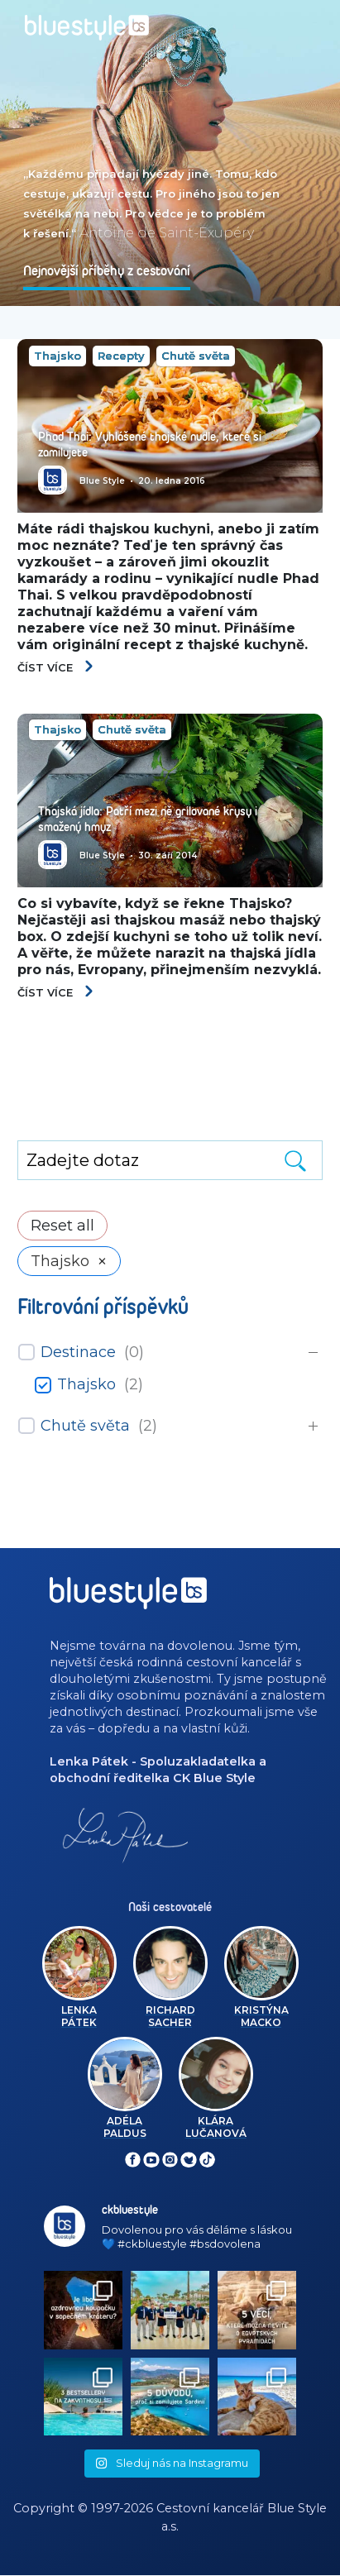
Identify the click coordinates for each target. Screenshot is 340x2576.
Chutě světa (195, 355)
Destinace (78, 1352)
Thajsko (57, 355)
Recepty (121, 355)
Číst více (55, 668)
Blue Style (102, 481)
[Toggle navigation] (313, 22)
